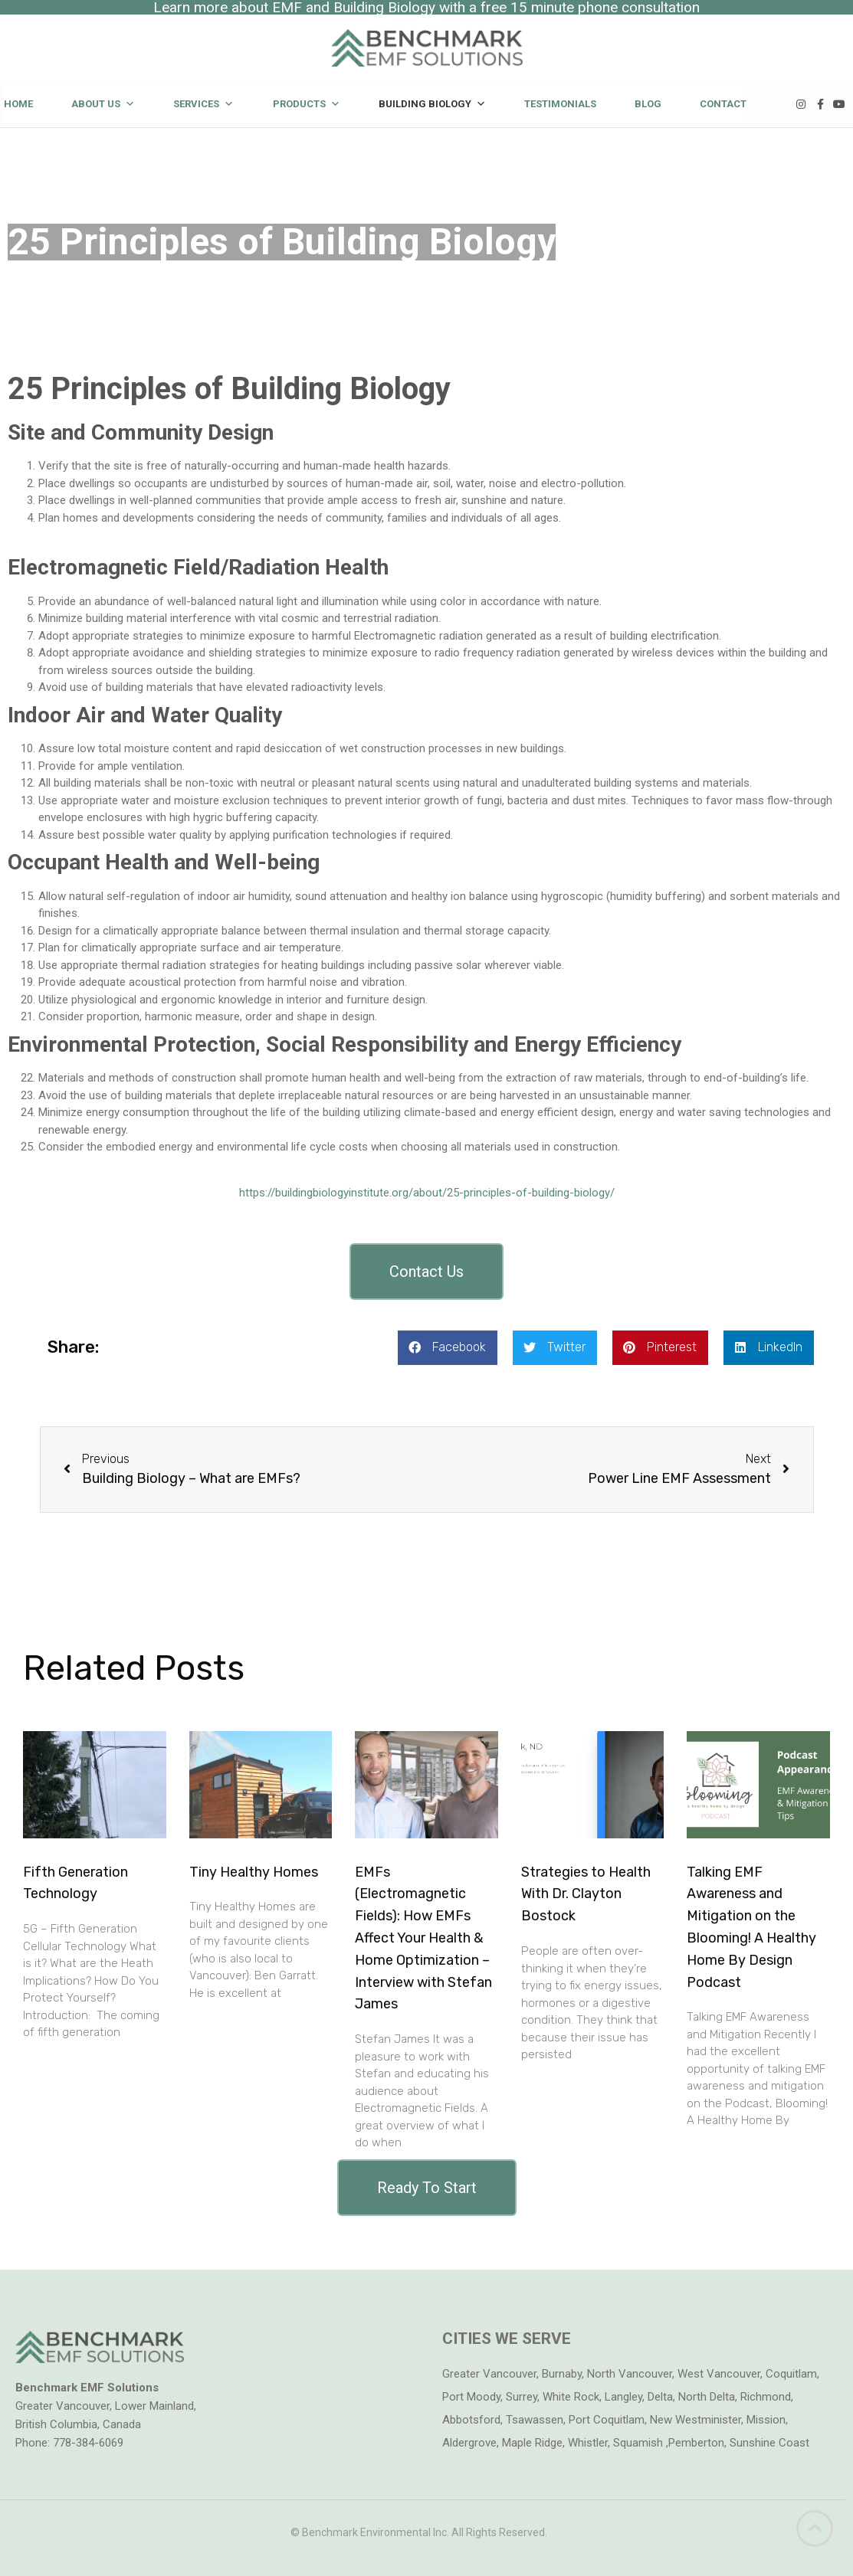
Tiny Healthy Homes (253, 1872)
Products (306, 104)
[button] (426, 1271)
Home (18, 104)
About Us (103, 104)
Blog (648, 104)
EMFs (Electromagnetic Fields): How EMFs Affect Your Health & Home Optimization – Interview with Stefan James (423, 1938)
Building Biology (432, 104)
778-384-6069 (88, 2443)
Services (203, 104)
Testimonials (560, 104)
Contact (723, 104)
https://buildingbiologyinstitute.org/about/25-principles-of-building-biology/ (427, 1193)
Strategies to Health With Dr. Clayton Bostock (586, 1894)
